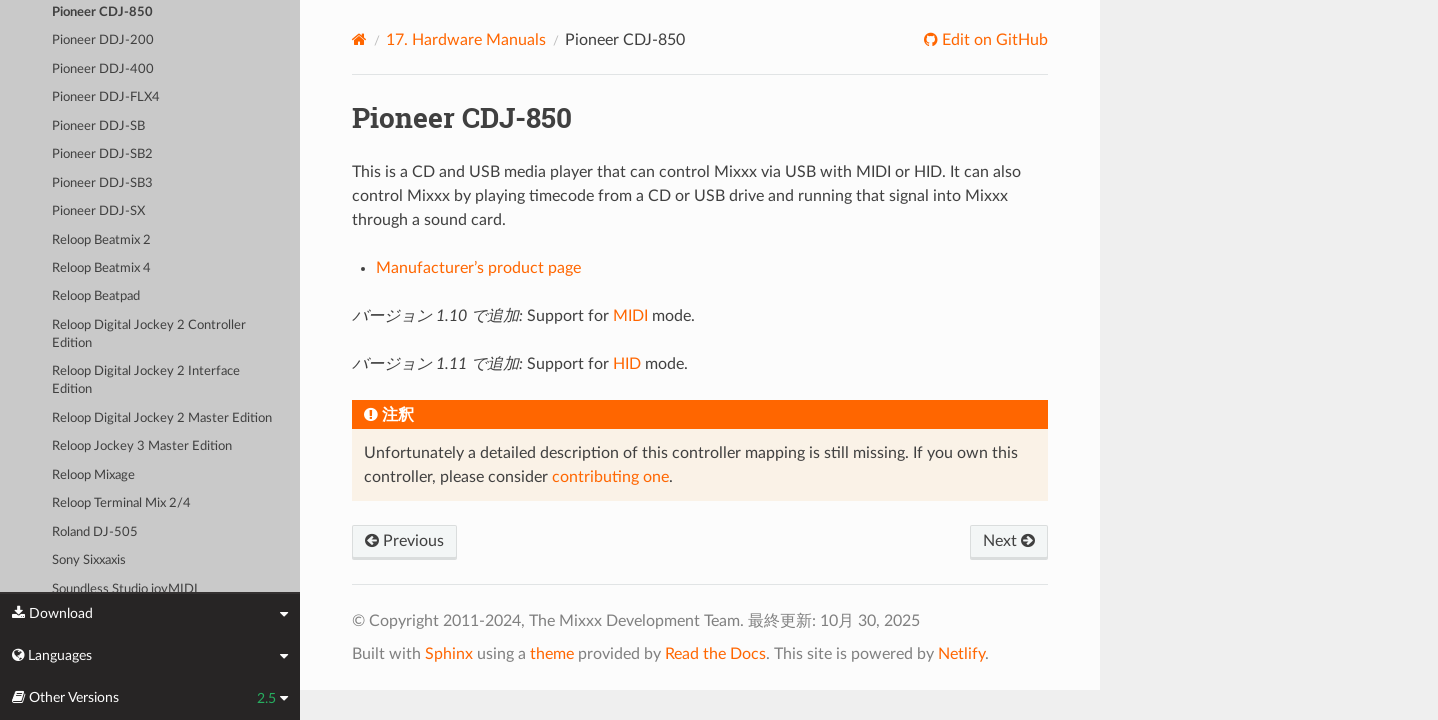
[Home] (359, 39)
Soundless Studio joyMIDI (125, 589)
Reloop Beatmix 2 (101, 240)
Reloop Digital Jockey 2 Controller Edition (149, 334)
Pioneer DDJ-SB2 (102, 154)
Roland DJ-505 (95, 532)
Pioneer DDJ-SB (98, 126)
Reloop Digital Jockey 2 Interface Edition (146, 380)
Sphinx (449, 654)
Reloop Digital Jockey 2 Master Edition (162, 418)
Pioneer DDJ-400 (103, 69)
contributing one (610, 477)
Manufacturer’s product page (478, 268)
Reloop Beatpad (96, 296)
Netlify (961, 654)
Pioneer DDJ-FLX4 (106, 97)
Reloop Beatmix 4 (101, 268)
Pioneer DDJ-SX (98, 211)
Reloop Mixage (93, 475)
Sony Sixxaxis (89, 560)
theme (552, 654)
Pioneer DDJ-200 (103, 40)
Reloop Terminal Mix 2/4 (121, 503)
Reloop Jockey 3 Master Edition (142, 446)
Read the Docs (715, 654)
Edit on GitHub (993, 40)
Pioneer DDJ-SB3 (102, 183)
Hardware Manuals (466, 40)
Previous (404, 541)
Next (1009, 541)
